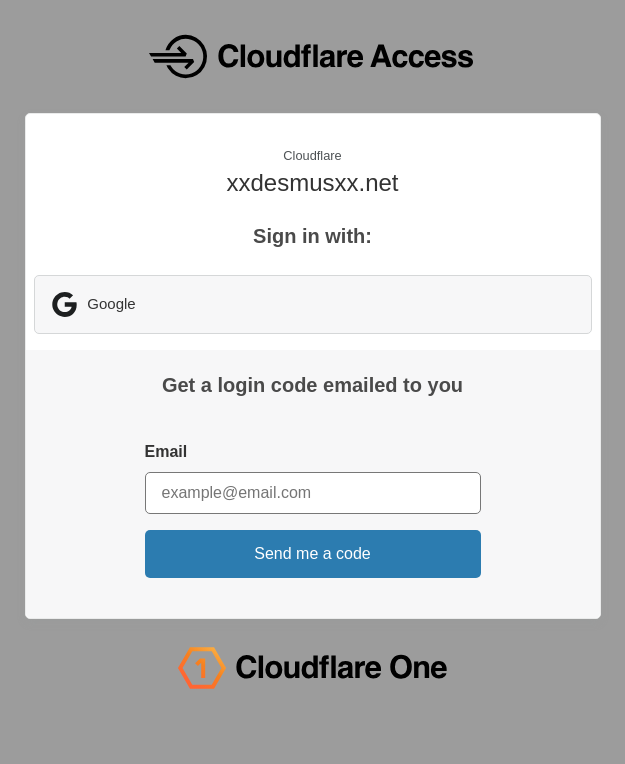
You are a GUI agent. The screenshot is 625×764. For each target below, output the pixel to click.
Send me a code (312, 553)
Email (166, 451)
